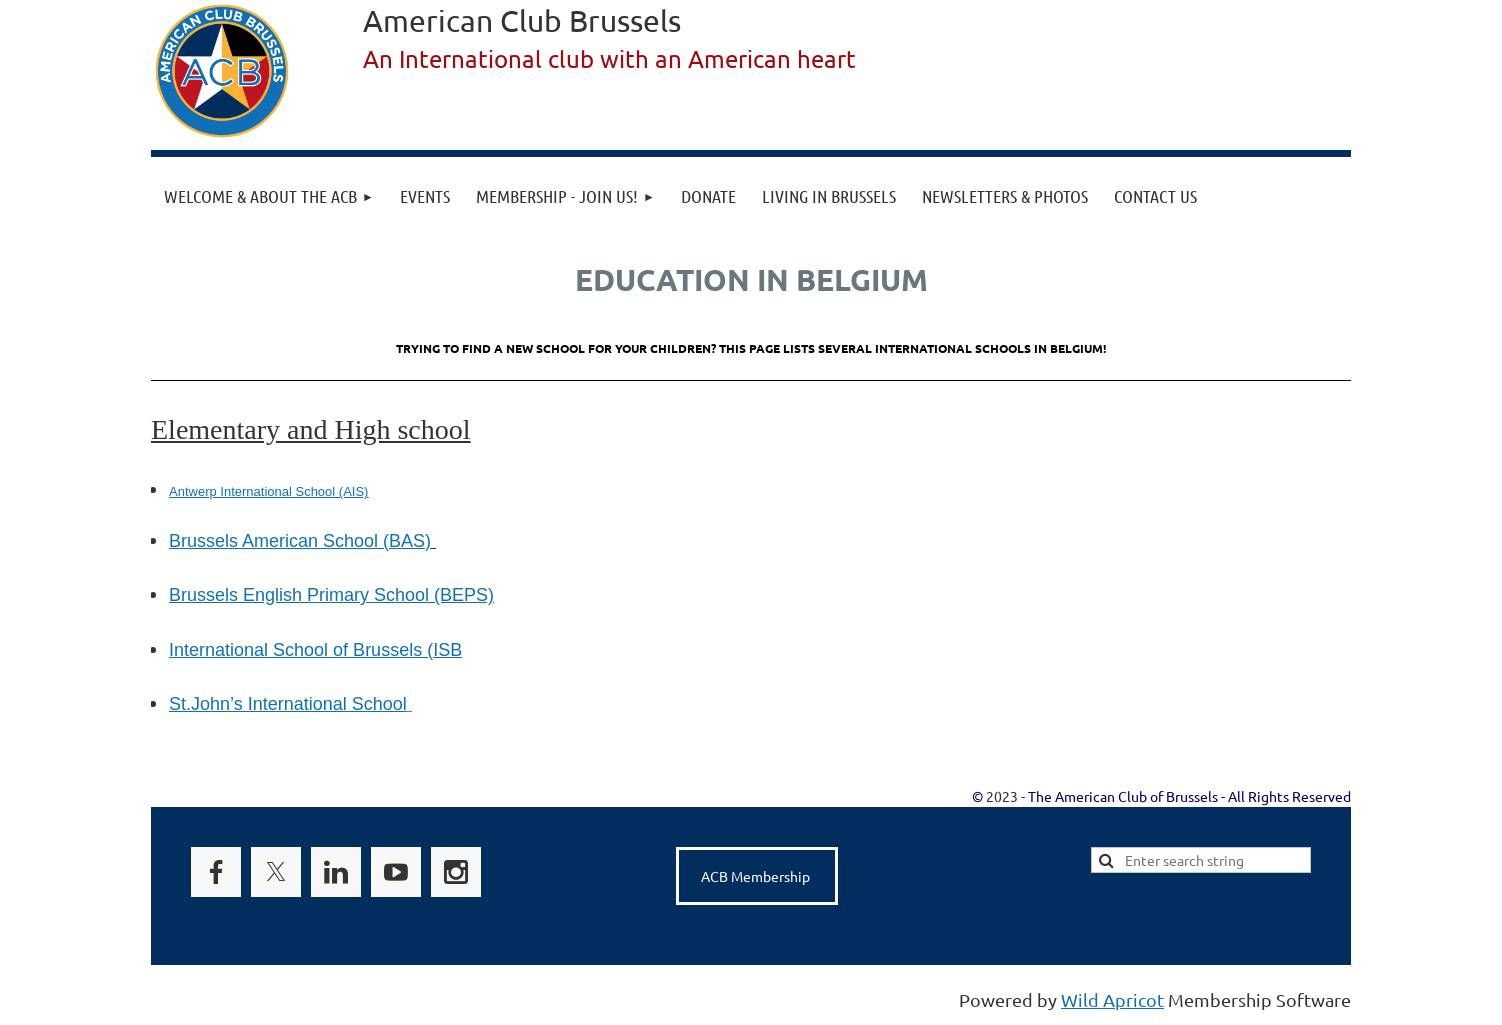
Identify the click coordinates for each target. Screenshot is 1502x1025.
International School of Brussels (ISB (315, 650)
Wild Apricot (1112, 999)
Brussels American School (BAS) (300, 541)
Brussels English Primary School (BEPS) (331, 595)
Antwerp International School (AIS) (268, 491)
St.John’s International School (288, 704)
